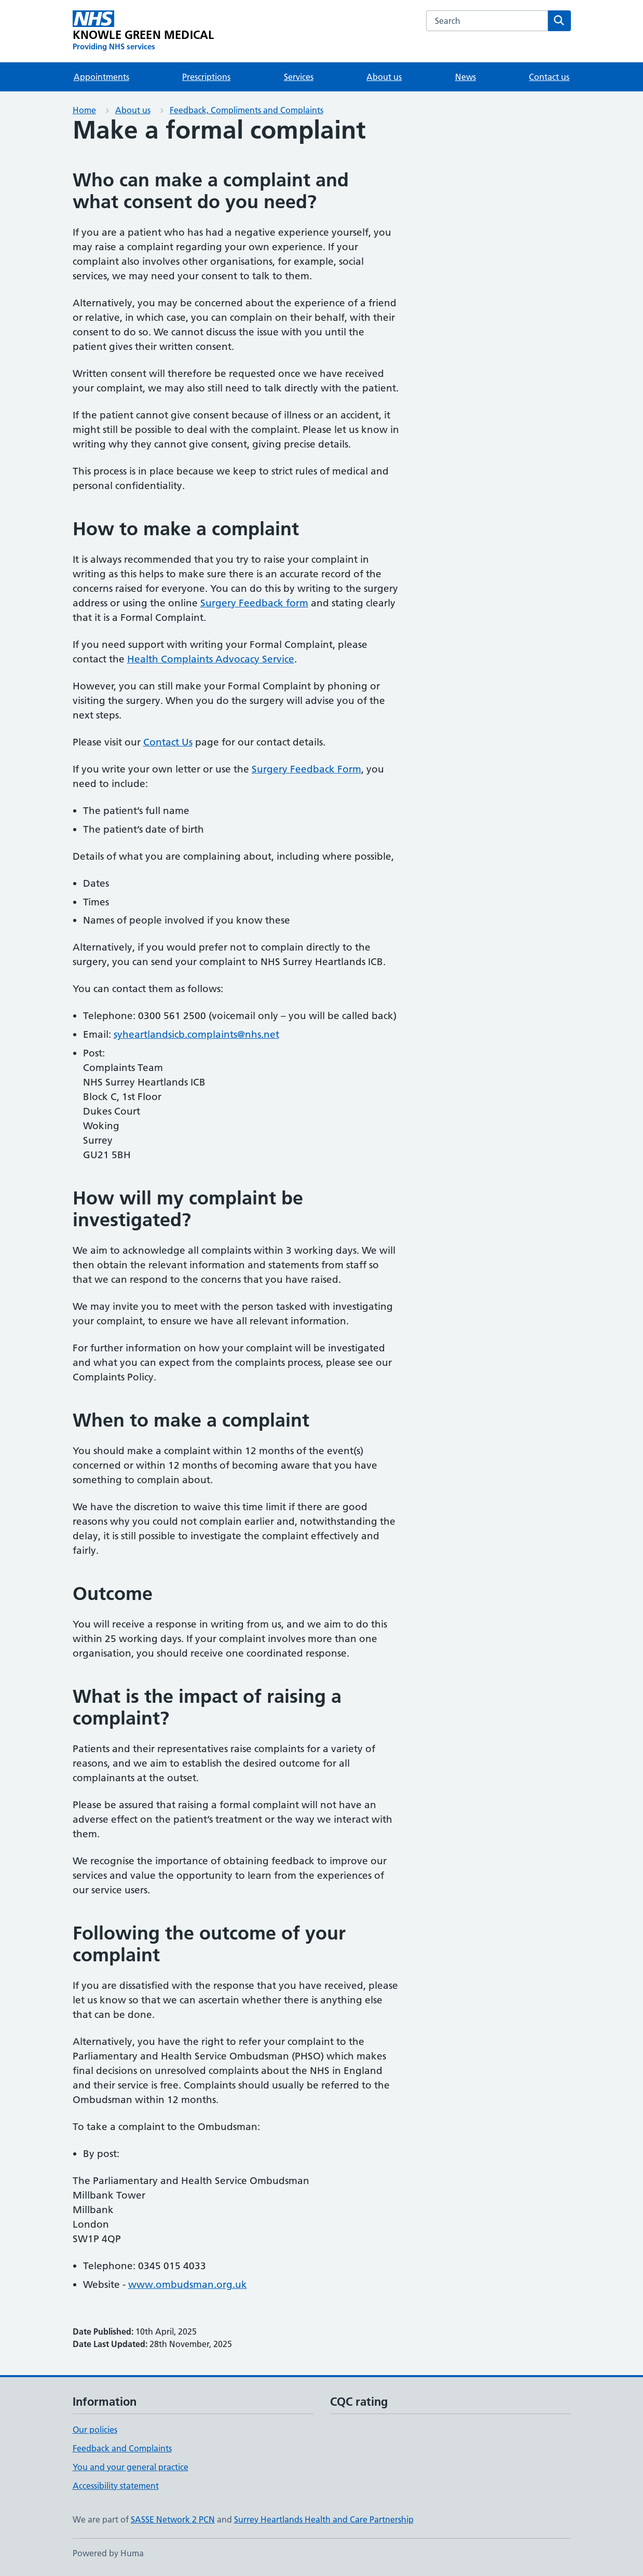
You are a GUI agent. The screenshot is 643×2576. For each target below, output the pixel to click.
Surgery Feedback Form (306, 769)
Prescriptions (206, 77)
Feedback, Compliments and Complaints (246, 110)
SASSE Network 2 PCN (173, 2519)
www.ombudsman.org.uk (187, 2284)
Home (84, 110)
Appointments (101, 77)
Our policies (95, 2429)
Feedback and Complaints (122, 2448)
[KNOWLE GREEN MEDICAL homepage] (143, 31)
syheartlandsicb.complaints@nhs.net (196, 1034)
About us (384, 77)
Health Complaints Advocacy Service (210, 659)
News (465, 77)
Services (298, 77)
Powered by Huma (108, 2553)
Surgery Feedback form (254, 603)
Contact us (549, 77)
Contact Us (168, 742)
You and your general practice (130, 2467)
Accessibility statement (116, 2485)
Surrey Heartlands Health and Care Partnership (324, 2519)
